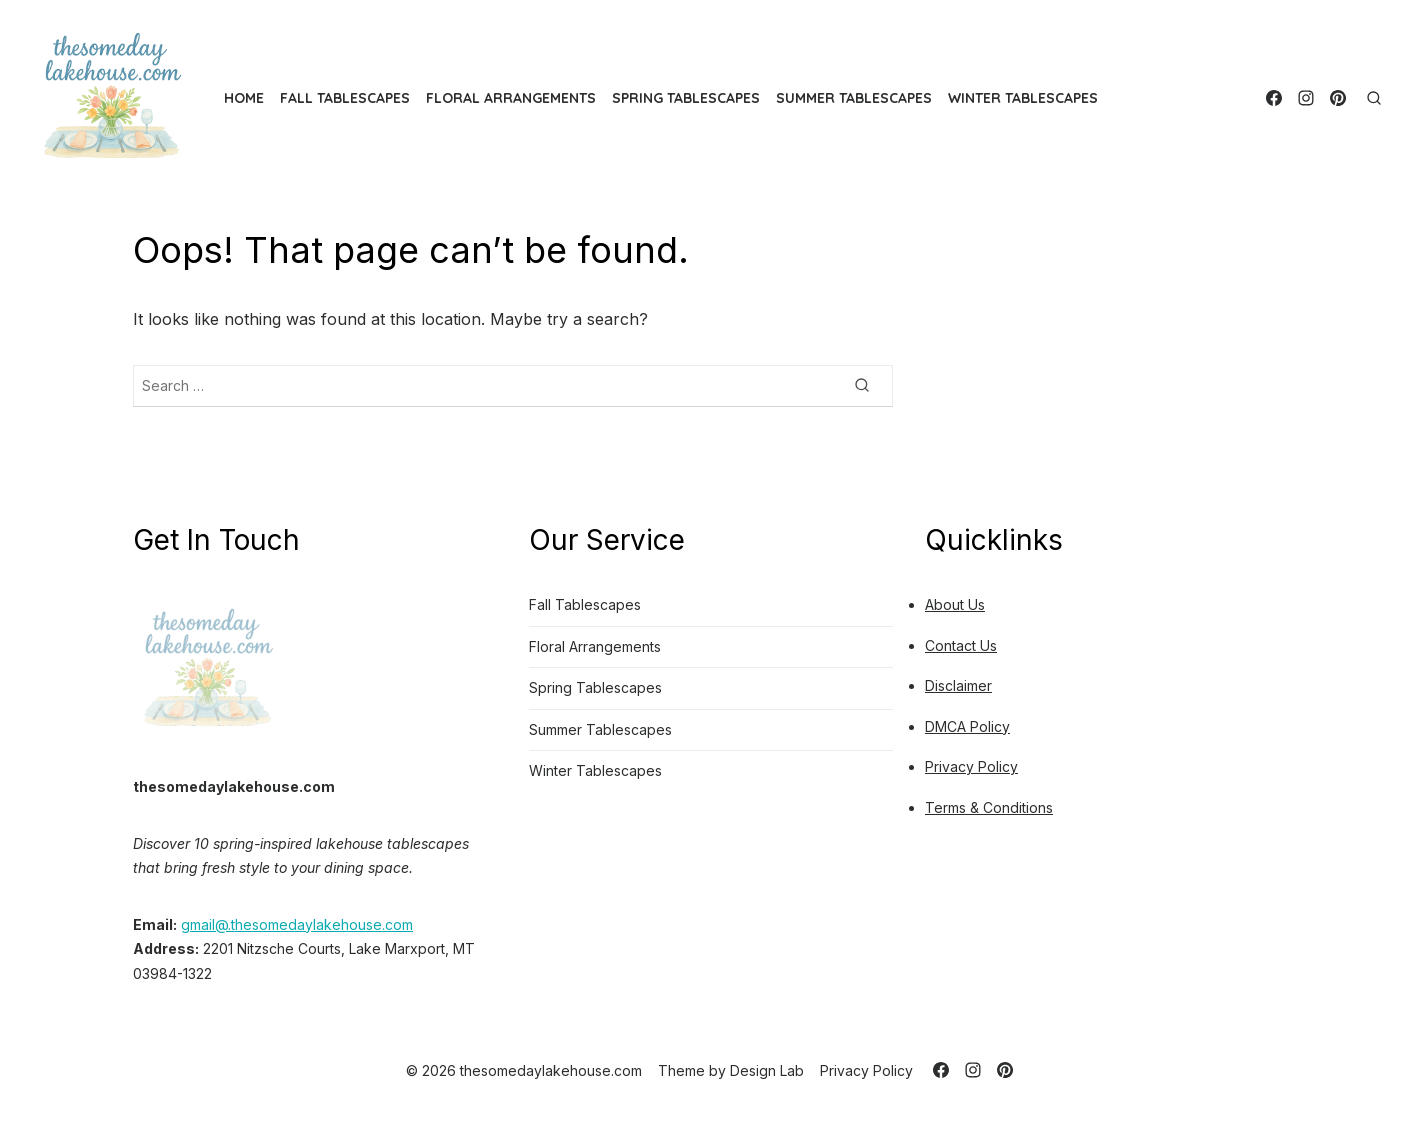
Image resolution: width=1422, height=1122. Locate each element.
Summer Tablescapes (854, 98)
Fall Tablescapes (345, 98)
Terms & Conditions (989, 807)
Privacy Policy (971, 766)
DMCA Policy (967, 726)
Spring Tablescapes (686, 98)
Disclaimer (958, 685)
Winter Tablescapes (1023, 98)
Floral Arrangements (511, 98)
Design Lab (767, 1070)
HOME (244, 98)
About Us (955, 604)
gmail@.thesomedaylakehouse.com (297, 924)
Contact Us (961, 645)
